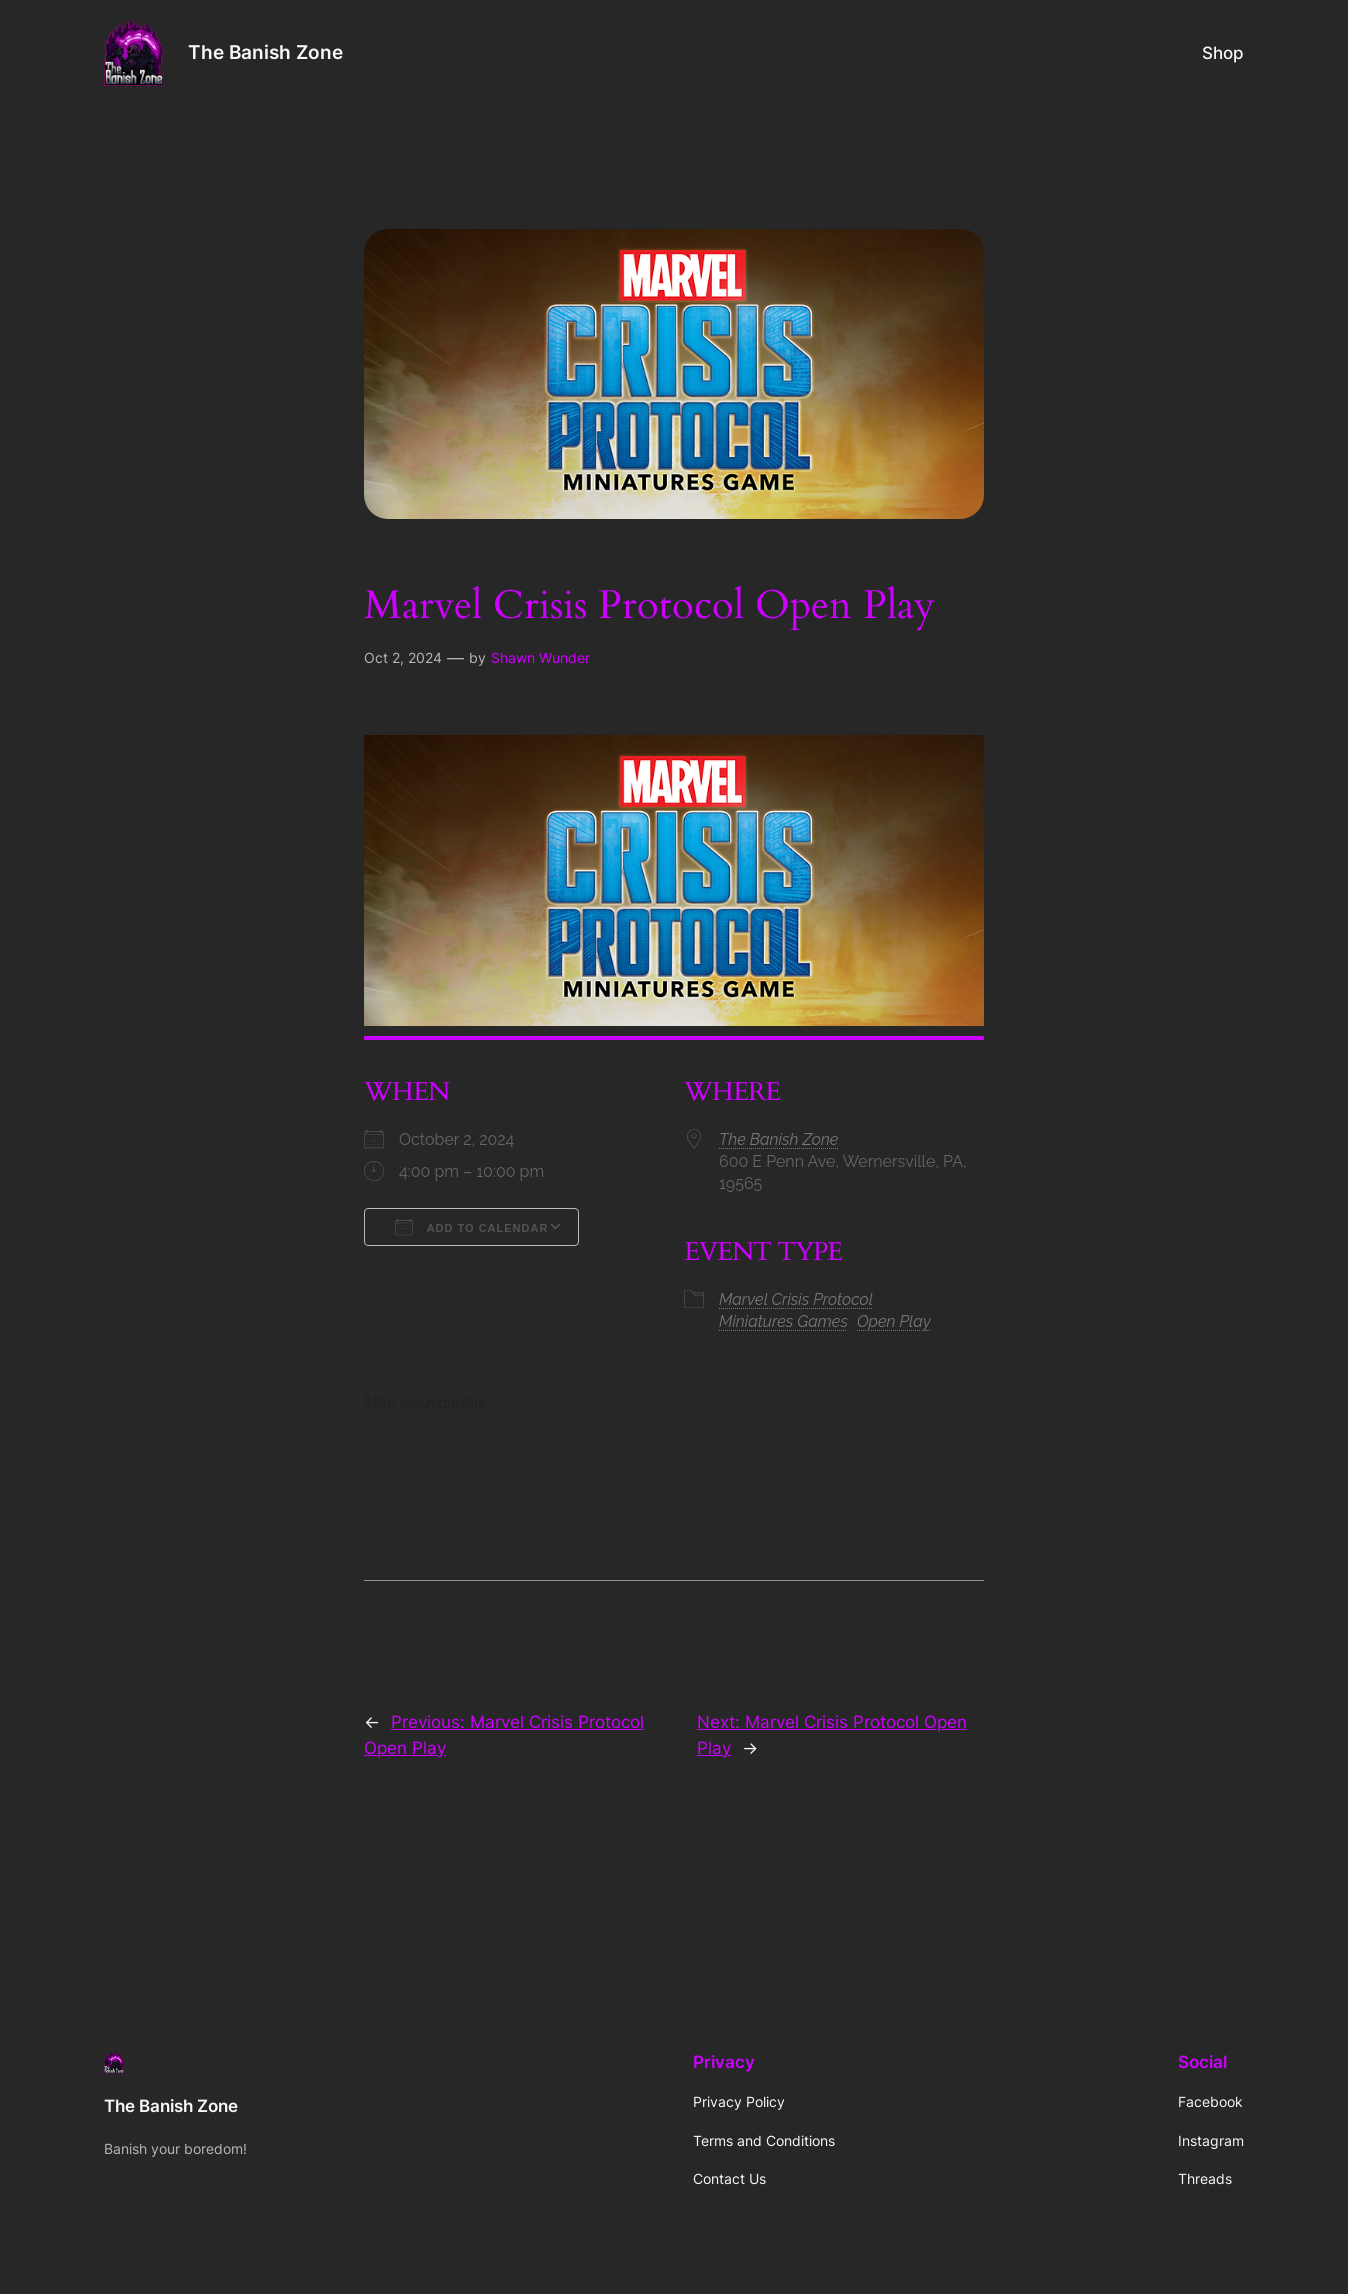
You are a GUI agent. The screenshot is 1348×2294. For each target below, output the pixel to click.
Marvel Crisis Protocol (796, 1299)
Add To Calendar (471, 1227)
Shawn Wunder (540, 657)
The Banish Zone (265, 52)
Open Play (894, 1321)
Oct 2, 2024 (403, 657)
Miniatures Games (783, 1321)
